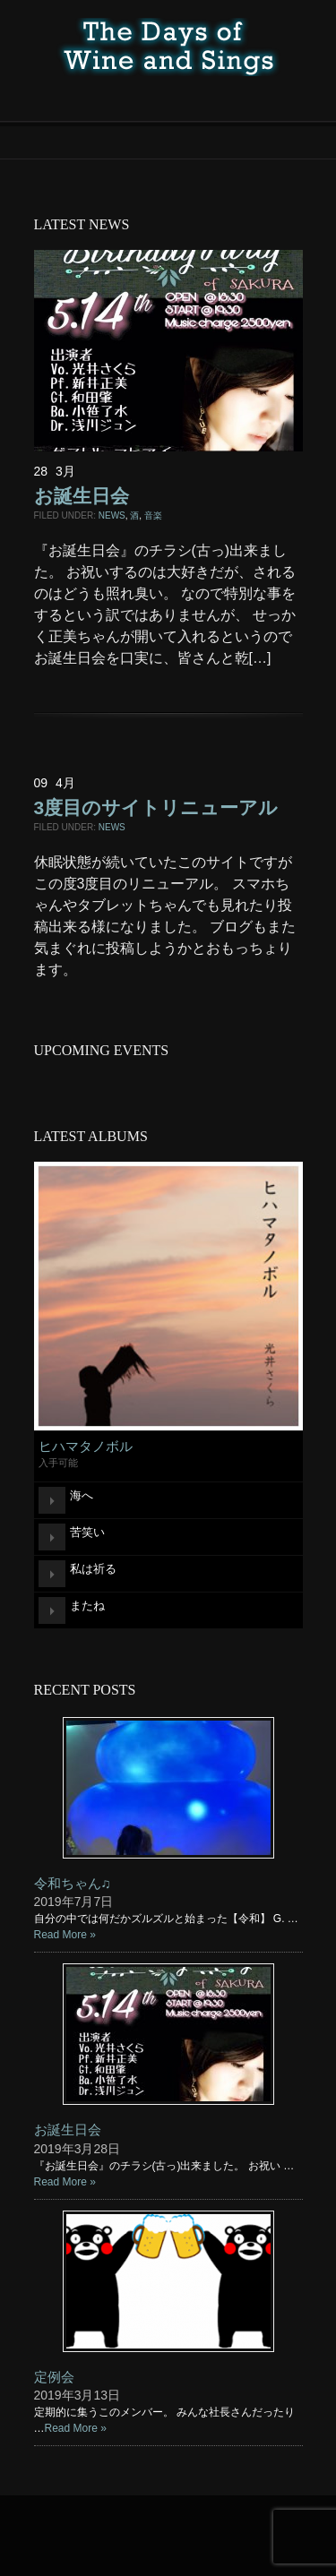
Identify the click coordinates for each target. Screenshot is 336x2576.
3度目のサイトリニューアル (156, 807)
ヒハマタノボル (86, 1446)
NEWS (112, 515)
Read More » (65, 1934)
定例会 (54, 2376)
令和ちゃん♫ (72, 1883)
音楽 (153, 515)
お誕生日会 (81, 495)
